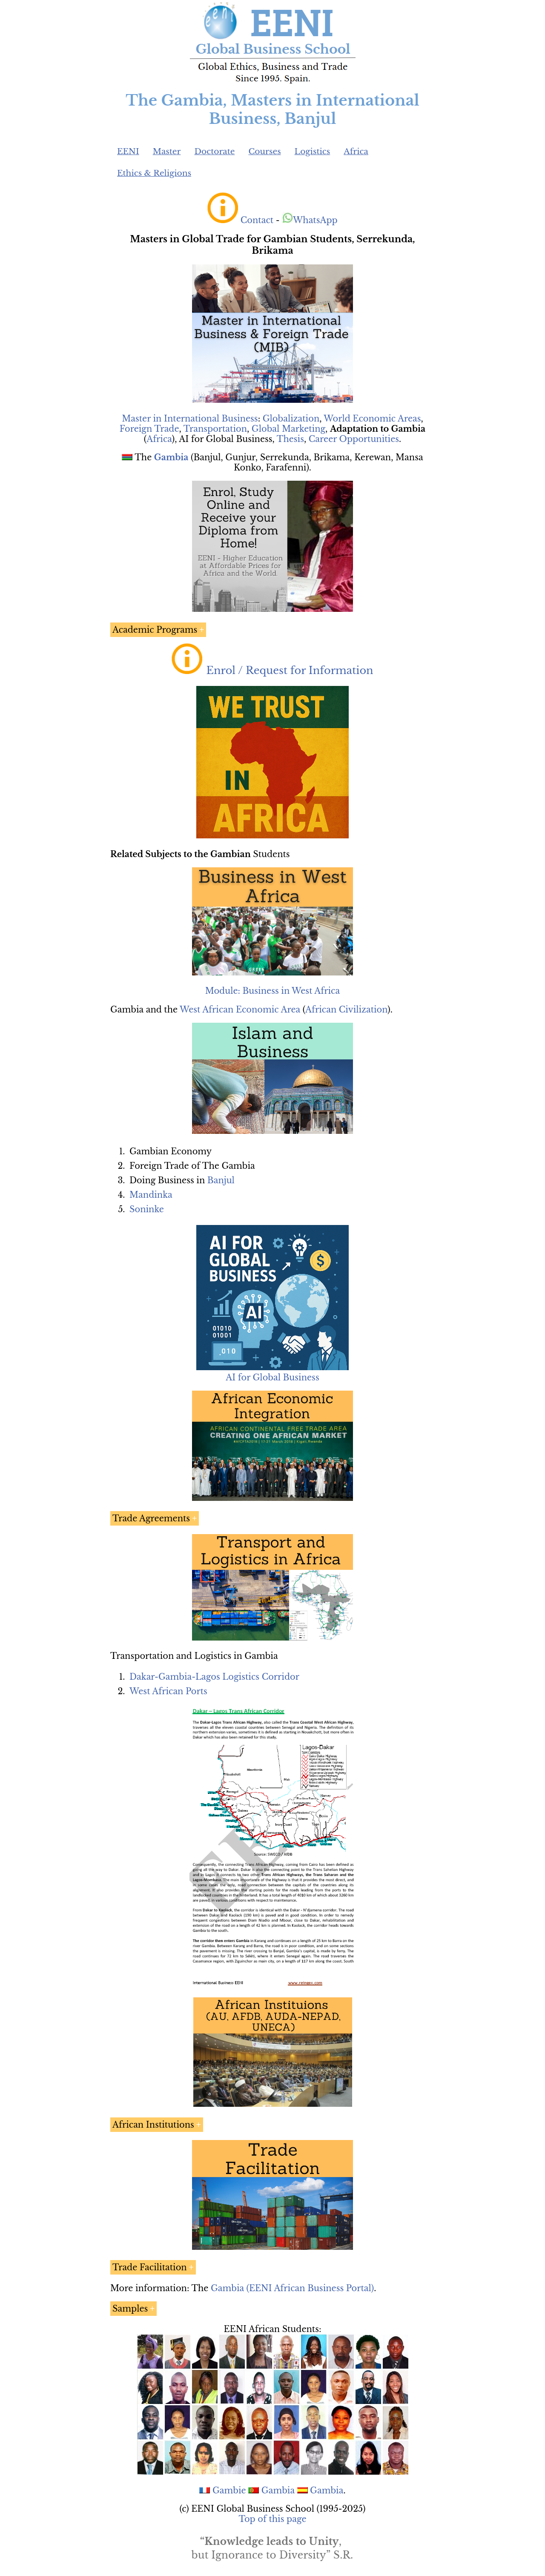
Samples (130, 2308)
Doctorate (214, 151)
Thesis (290, 439)
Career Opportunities (354, 439)
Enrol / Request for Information (290, 670)
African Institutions (153, 2125)
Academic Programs (154, 630)
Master (167, 151)
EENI (128, 151)
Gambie (229, 2490)
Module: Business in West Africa (272, 991)
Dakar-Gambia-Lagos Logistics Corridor (214, 1677)
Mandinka (150, 1195)
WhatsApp (310, 220)
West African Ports (168, 1691)
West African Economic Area (240, 1009)
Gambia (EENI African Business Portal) (292, 2288)
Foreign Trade (149, 429)
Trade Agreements (151, 1518)
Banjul (221, 1180)
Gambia (278, 2490)
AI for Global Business (272, 1377)
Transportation (215, 429)
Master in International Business (190, 418)
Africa (356, 151)
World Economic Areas (372, 418)
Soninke (146, 1209)
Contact (257, 220)
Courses (264, 151)
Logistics (312, 151)
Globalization (291, 418)
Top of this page (273, 2519)
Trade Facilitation (149, 2267)
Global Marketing (288, 429)
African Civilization (346, 1009)
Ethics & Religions (154, 173)
